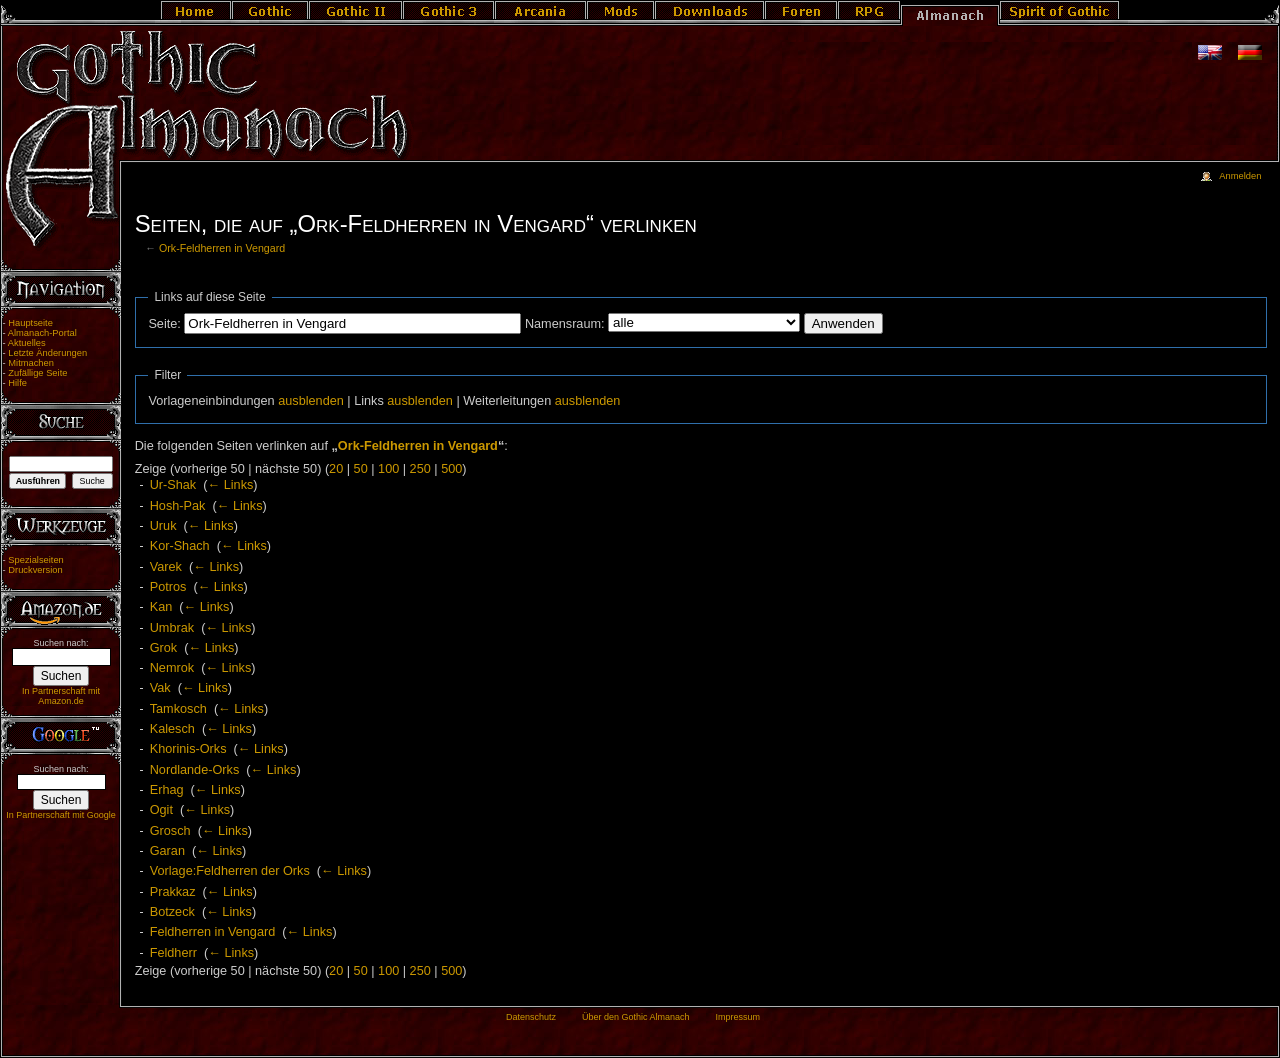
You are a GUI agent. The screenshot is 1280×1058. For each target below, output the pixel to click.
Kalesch (172, 729)
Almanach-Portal (42, 333)
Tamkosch (178, 709)
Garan (167, 851)
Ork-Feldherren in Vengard (222, 248)
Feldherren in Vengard (213, 932)
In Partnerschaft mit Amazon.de (61, 696)
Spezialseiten (36, 560)
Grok (164, 648)
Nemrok (172, 668)
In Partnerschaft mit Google (61, 815)
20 (336, 469)
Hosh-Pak (178, 506)
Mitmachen (31, 363)
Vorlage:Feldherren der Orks (230, 871)
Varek (166, 567)
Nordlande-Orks (195, 770)
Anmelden (1240, 176)
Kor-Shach (180, 546)
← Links (231, 485)
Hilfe (17, 383)
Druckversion (35, 570)
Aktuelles (27, 343)
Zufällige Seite (37, 373)
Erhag (167, 790)
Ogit (161, 810)
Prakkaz (173, 892)
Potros (168, 587)
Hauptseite (30, 323)
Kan (161, 607)
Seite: (164, 324)
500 (451, 469)
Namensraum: (565, 324)
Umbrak (172, 628)
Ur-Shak (173, 485)
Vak (160, 688)
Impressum (737, 1017)
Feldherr (173, 953)
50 (361, 469)
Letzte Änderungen (47, 353)
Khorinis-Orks (188, 749)
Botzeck (172, 912)
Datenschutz (531, 1017)
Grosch (170, 831)
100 (388, 469)
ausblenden (311, 401)
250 (420, 469)
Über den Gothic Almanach (636, 1017)
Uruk (163, 526)
